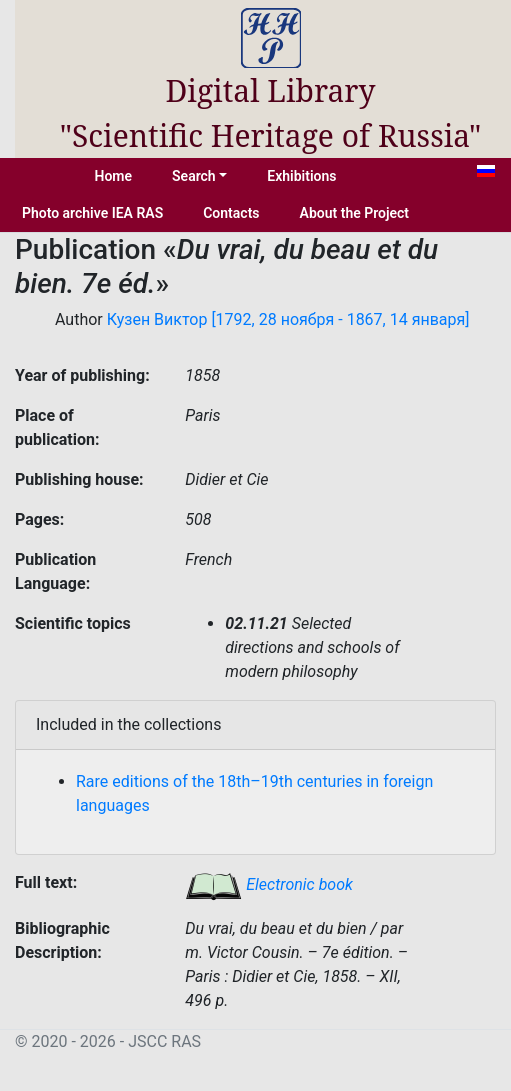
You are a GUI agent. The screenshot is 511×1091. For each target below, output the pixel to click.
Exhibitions (301, 176)
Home (114, 176)
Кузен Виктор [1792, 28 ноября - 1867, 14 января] (288, 319)
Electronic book (269, 884)
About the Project (355, 213)
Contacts (231, 213)
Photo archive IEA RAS (92, 213)
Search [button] (194, 176)
